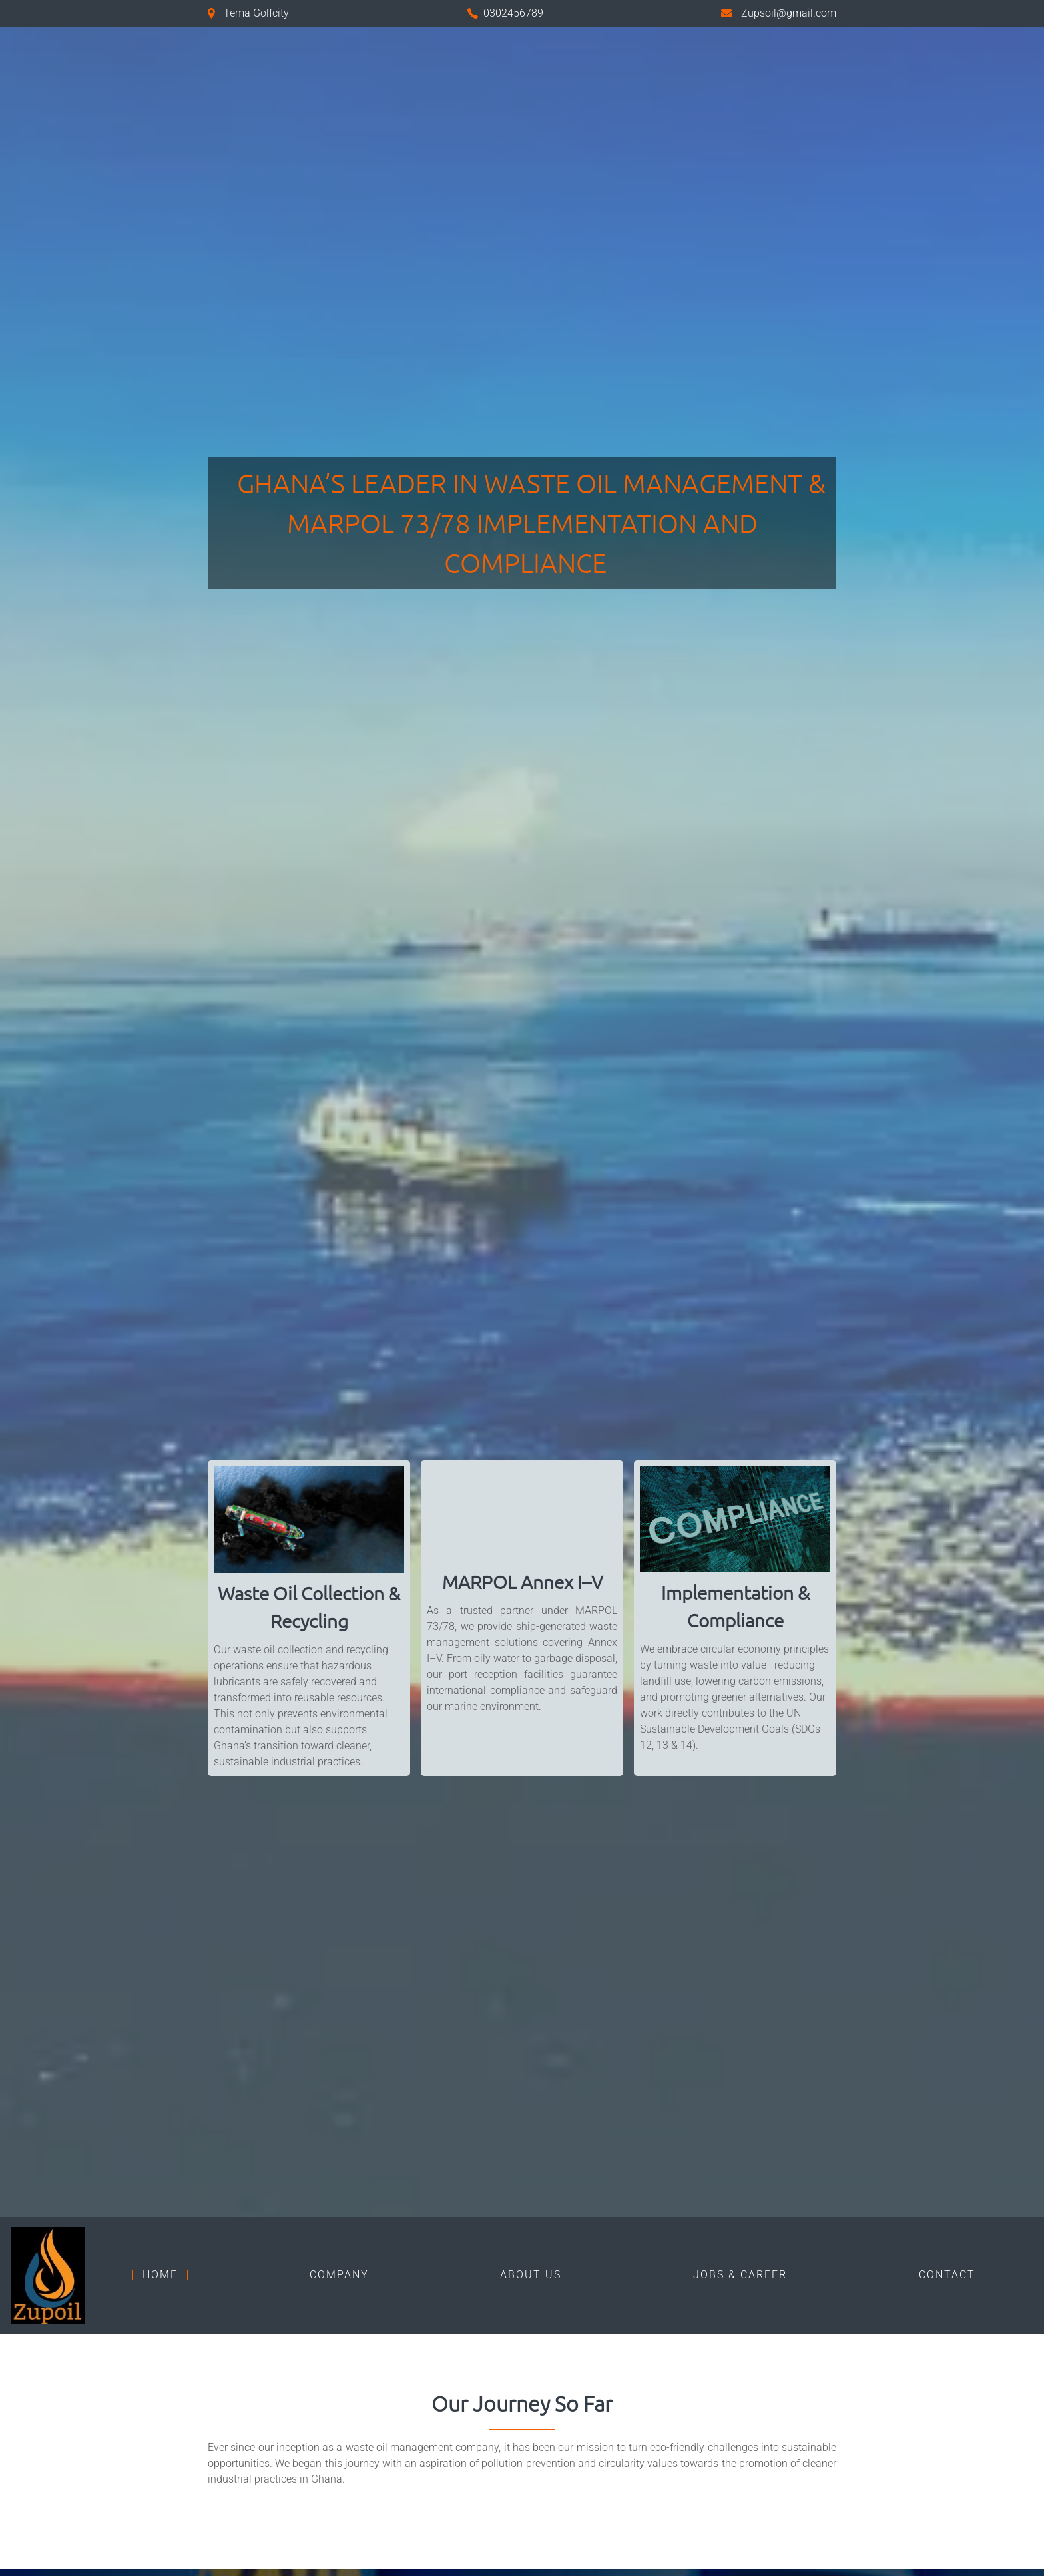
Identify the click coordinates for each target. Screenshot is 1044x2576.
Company (339, 2275)
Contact (947, 2275)
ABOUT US (530, 2275)
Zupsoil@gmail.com (788, 13)
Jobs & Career (740, 2275)
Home (160, 2275)
